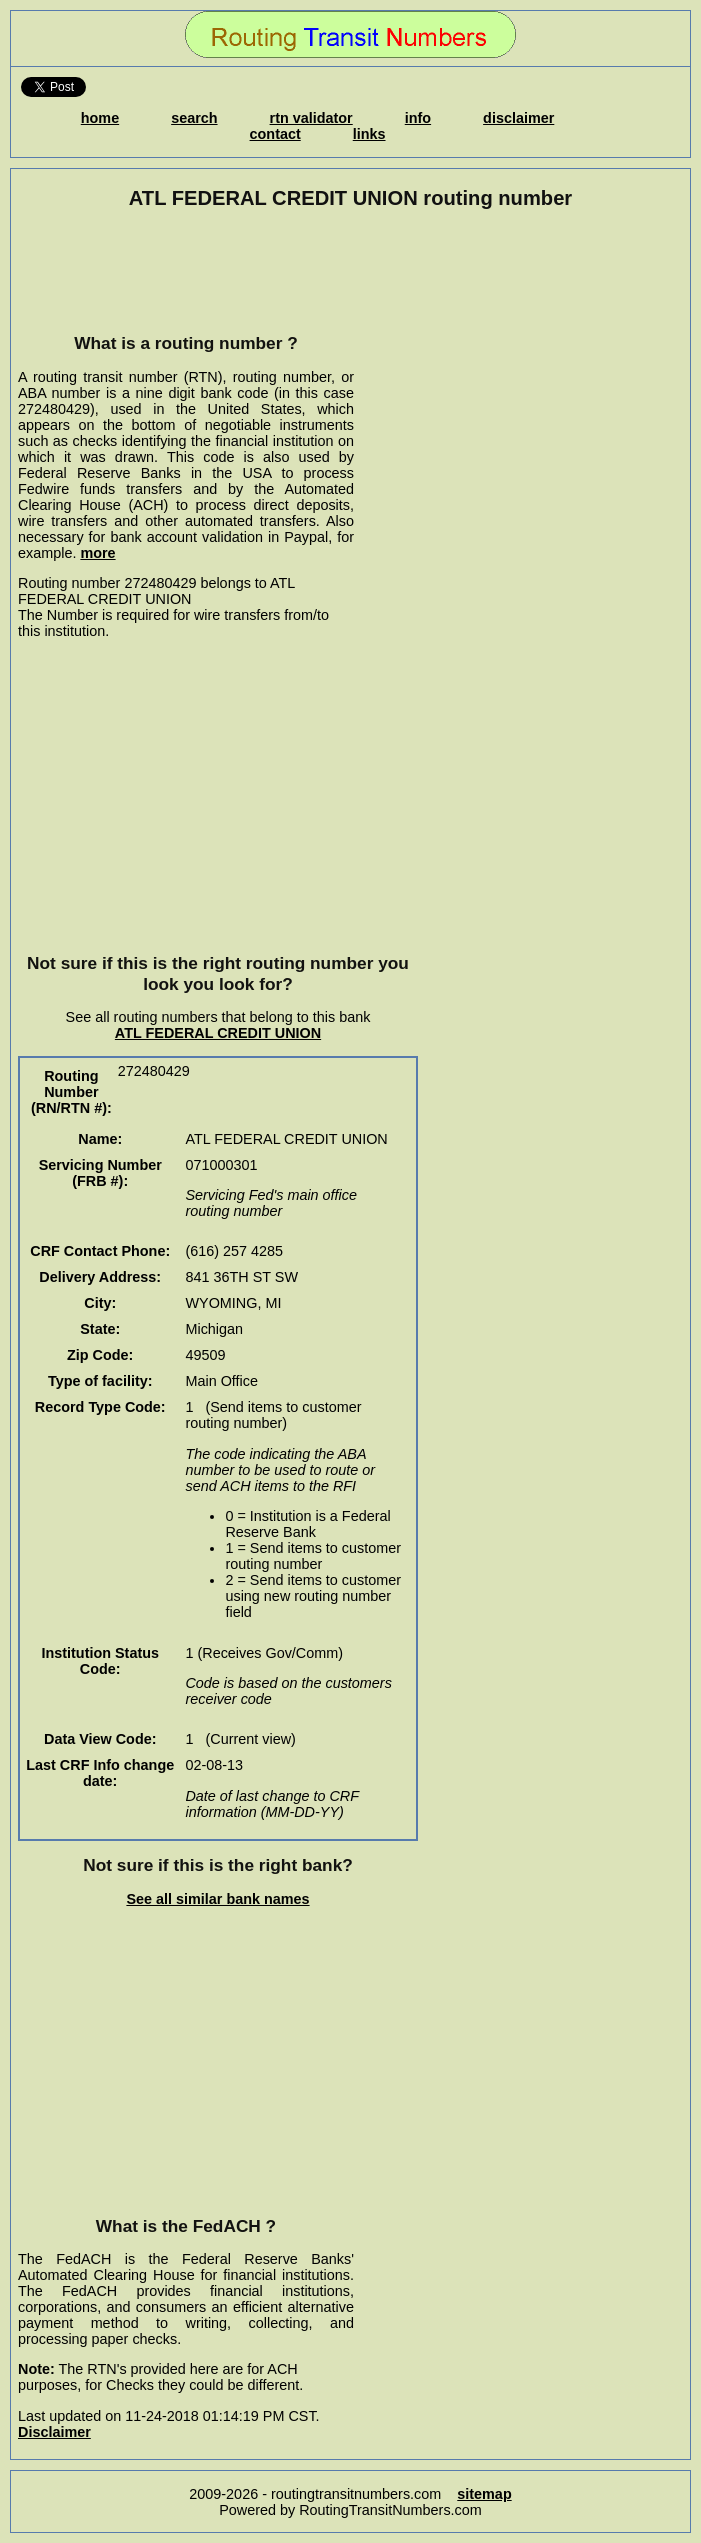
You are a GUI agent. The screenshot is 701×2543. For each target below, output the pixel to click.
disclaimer (518, 118)
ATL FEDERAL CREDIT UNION (218, 1033)
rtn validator (311, 118)
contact (275, 134)
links (369, 134)
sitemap (484, 2494)
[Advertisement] (186, 271)
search (194, 118)
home (100, 118)
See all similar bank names (217, 1899)
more (97, 553)
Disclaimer (54, 2432)
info (418, 118)
